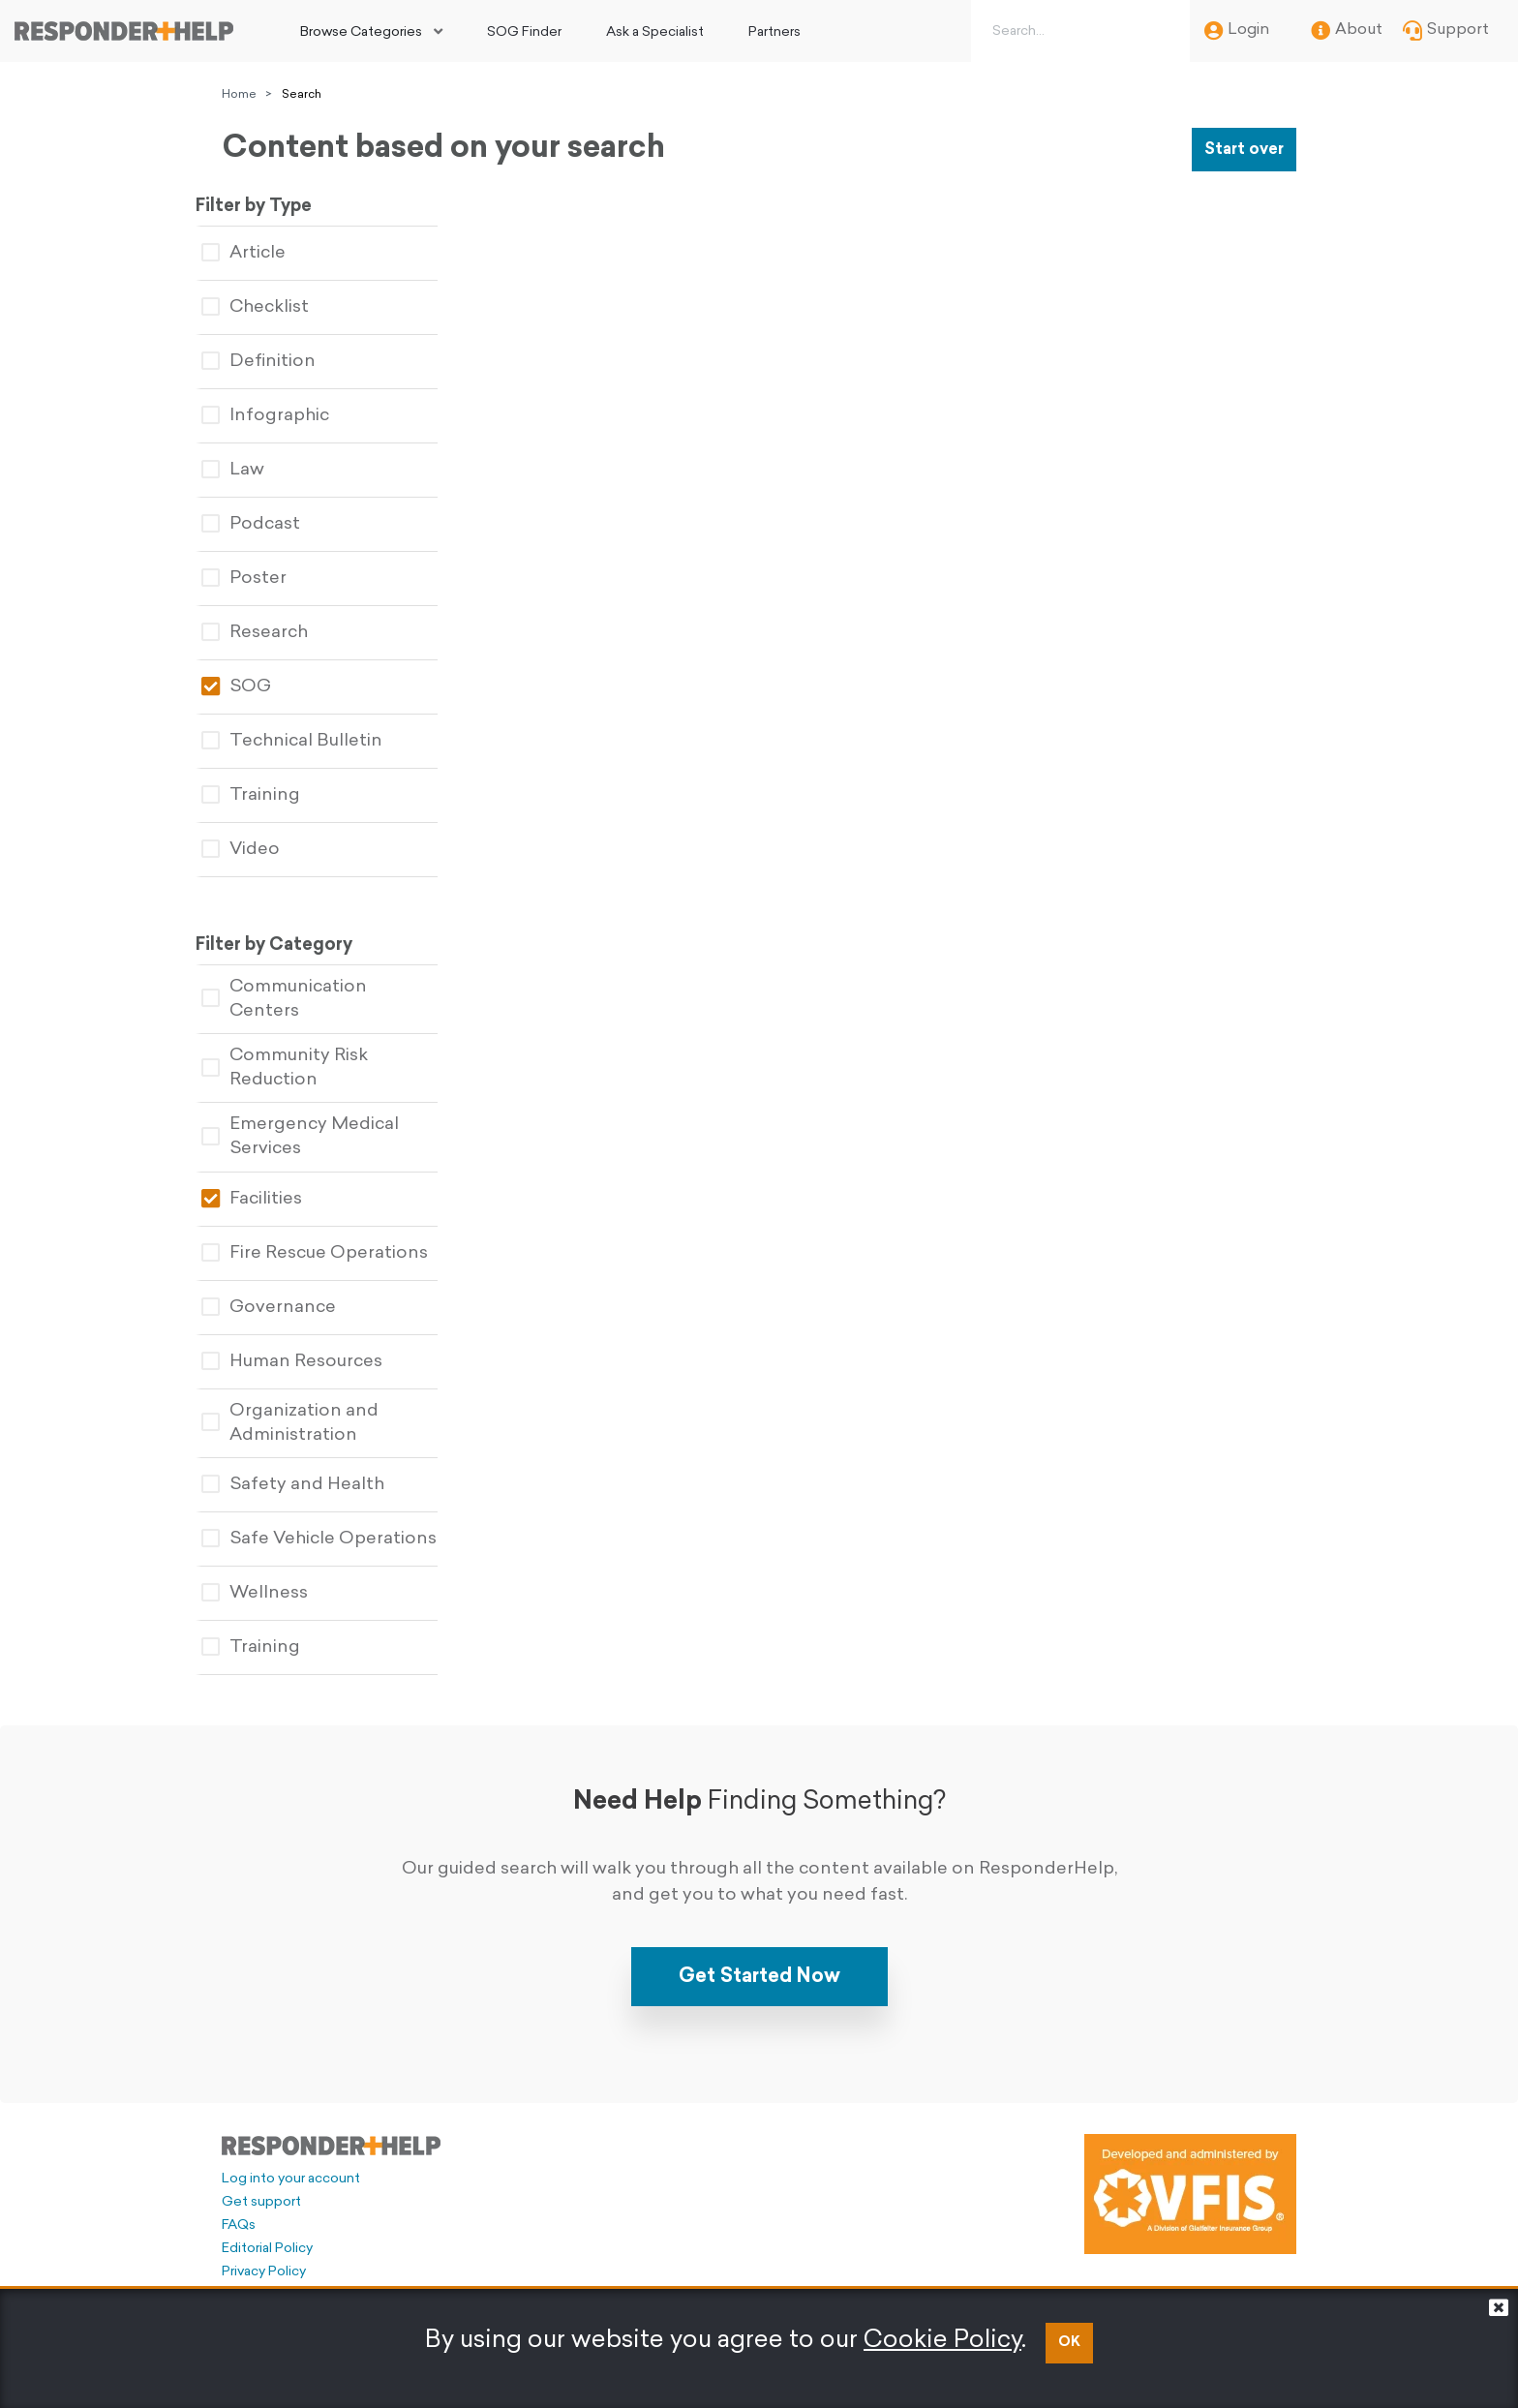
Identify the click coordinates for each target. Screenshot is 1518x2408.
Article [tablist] (270, 251)
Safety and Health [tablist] (319, 1467)
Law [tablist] (259, 468)
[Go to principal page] (124, 31)
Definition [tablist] (285, 360)
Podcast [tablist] (277, 522)
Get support (261, 2184)
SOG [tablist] (262, 685)
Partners (774, 32)
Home (239, 95)
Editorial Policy (267, 2230)
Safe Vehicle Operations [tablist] (345, 1522)
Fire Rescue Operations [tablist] (341, 1236)
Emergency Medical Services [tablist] (326, 1120)
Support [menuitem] (1446, 31)
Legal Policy (259, 2277)
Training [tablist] (277, 793)
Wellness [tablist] (281, 1576)
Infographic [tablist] (291, 414)
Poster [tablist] (270, 577)
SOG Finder (524, 32)
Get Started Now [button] (759, 1957)
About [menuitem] (1346, 31)
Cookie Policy (942, 2341)
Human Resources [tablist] (318, 1344)
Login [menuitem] (1236, 31)
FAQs (239, 2207)
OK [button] (1069, 2342)
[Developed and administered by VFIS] (1190, 2175)
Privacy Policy (264, 2253)
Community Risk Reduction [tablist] (311, 1050)
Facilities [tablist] (278, 1182)
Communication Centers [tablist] (347, 989)
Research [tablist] (281, 631)
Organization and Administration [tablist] (316, 1406)
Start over (1244, 150)
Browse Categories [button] (361, 32)
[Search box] (1076, 31)
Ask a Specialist (655, 32)
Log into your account (291, 2160)
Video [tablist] (267, 848)
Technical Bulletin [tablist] (318, 739)
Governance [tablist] (295, 1290)
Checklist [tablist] (281, 305)
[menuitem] (371, 31)
